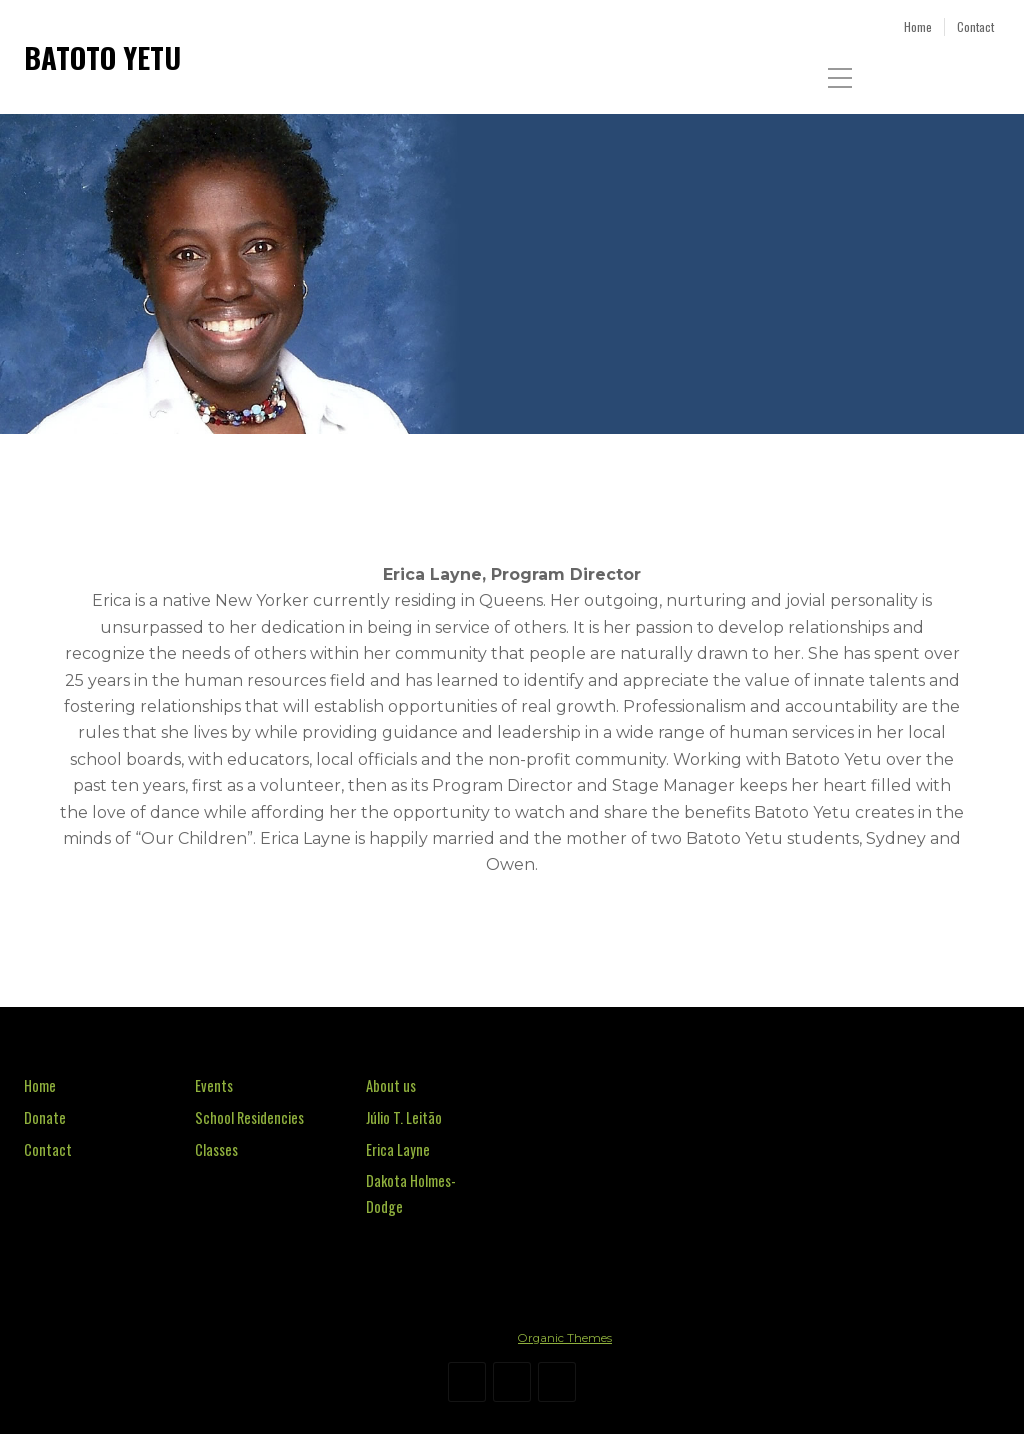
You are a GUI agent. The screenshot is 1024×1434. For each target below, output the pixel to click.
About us (391, 1085)
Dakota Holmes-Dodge (411, 1193)
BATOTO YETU (102, 57)
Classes (216, 1149)
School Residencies (249, 1117)
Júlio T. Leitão (404, 1117)
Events (214, 1085)
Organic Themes (565, 1338)
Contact (48, 1149)
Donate (45, 1117)
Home (40, 1085)
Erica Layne (398, 1149)
